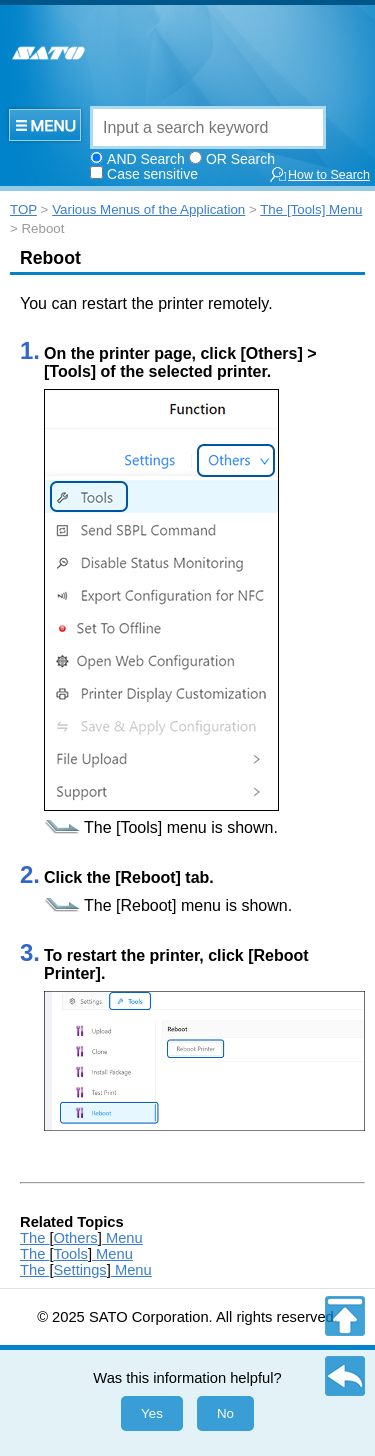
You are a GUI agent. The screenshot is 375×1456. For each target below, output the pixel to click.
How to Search (319, 174)
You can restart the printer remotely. (146, 303)
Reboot (50, 258)
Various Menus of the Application (148, 209)
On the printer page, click (142, 353)
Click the (79, 877)
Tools (71, 1254)
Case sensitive (152, 174)
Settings (80, 1270)
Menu (122, 1238)
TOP (23, 209)
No (225, 1413)
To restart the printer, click (146, 955)
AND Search (146, 159)
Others (76, 1238)
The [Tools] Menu (311, 209)
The (100, 827)
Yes (152, 1413)
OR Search (240, 159)
